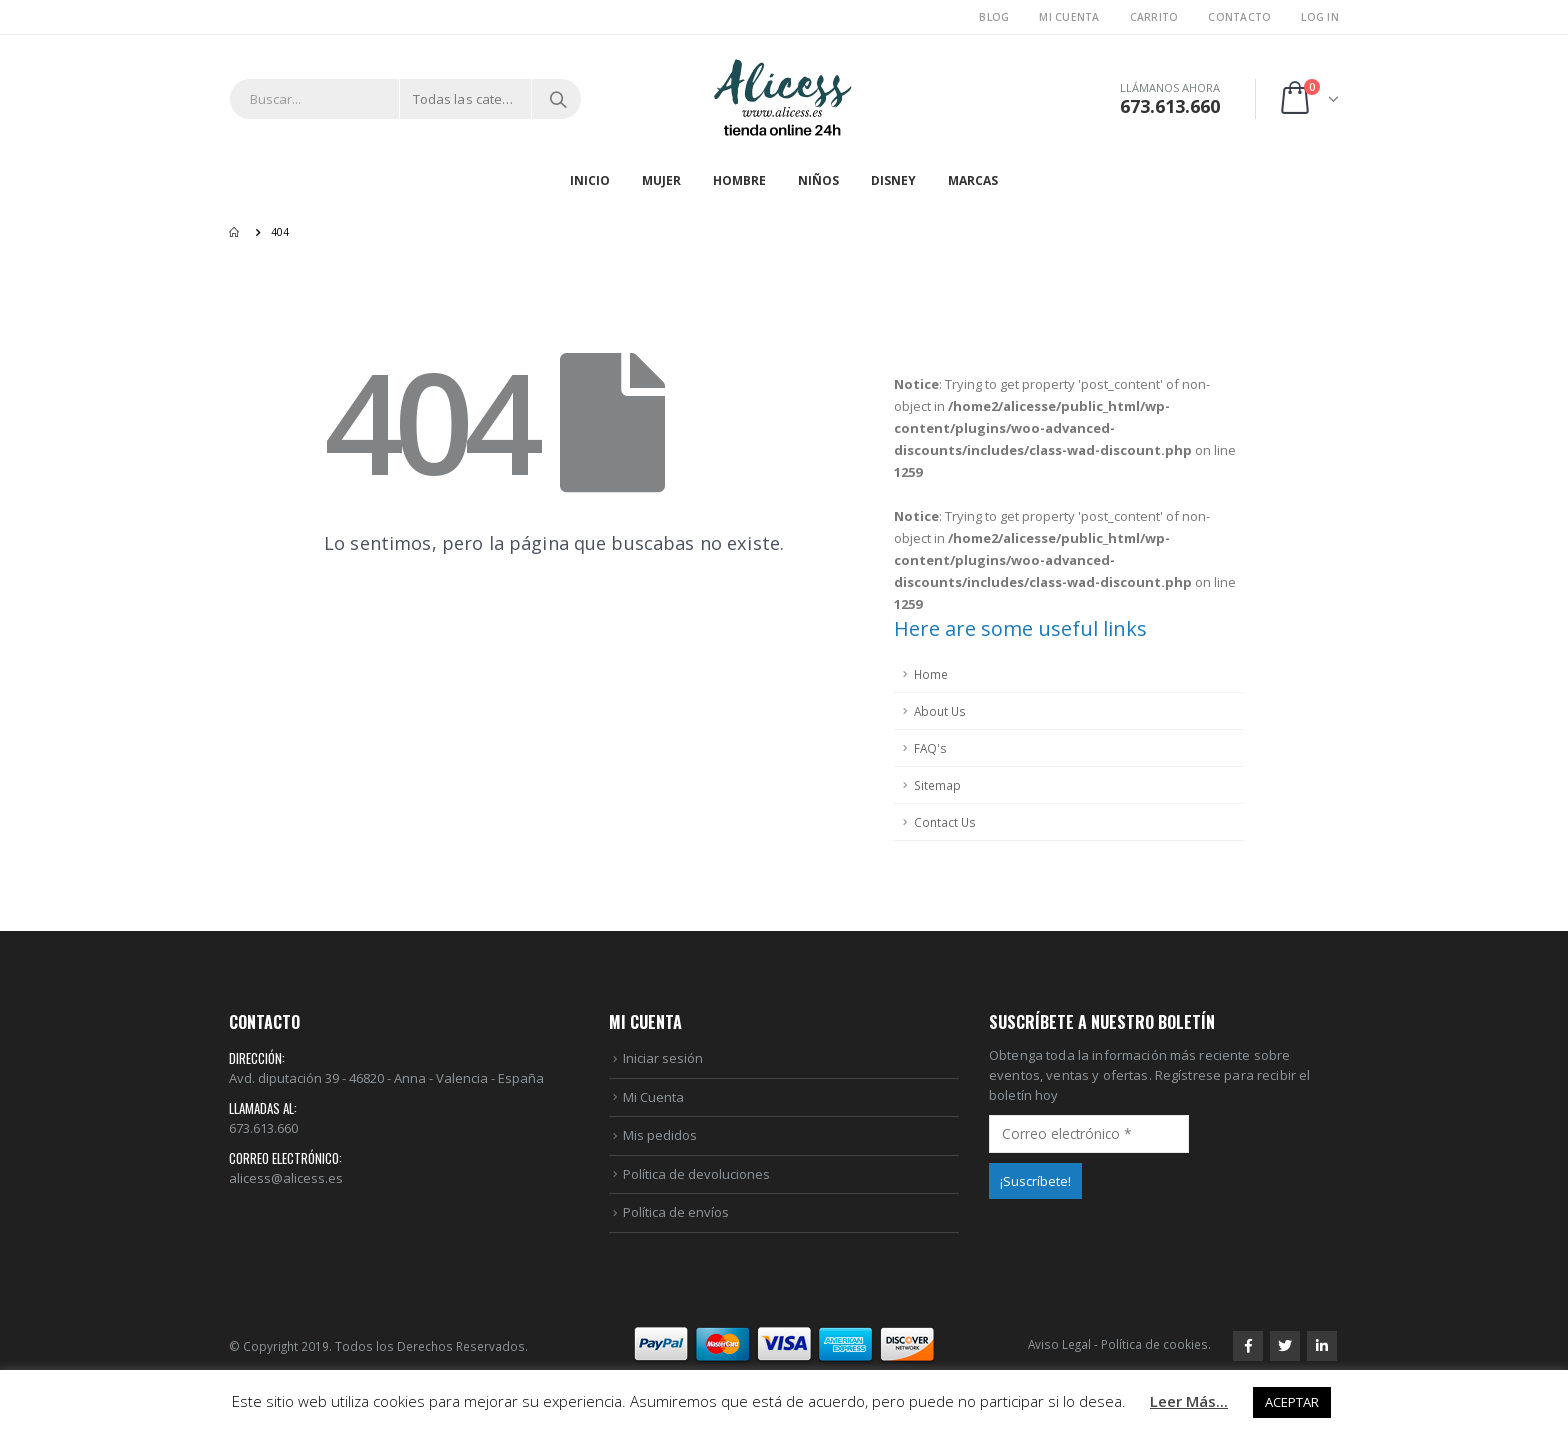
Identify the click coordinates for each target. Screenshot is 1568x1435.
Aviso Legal (1059, 1344)
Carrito (1154, 17)
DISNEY (893, 180)
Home (931, 674)
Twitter (1285, 1346)
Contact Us (945, 822)
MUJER (661, 180)
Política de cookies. (1156, 1344)
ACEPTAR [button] (1292, 1402)
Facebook (1248, 1346)
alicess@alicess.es (286, 1178)
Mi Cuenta (1069, 17)
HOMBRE (739, 180)
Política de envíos (676, 1212)
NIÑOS (818, 180)
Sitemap (937, 785)
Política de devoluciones (696, 1174)
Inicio (590, 180)
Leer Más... (1189, 1401)
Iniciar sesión (663, 1058)
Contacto (1239, 17)
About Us (940, 711)
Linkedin (1322, 1346)
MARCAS (973, 180)
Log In (1320, 17)
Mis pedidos (660, 1135)
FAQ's (930, 748)
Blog (994, 17)
